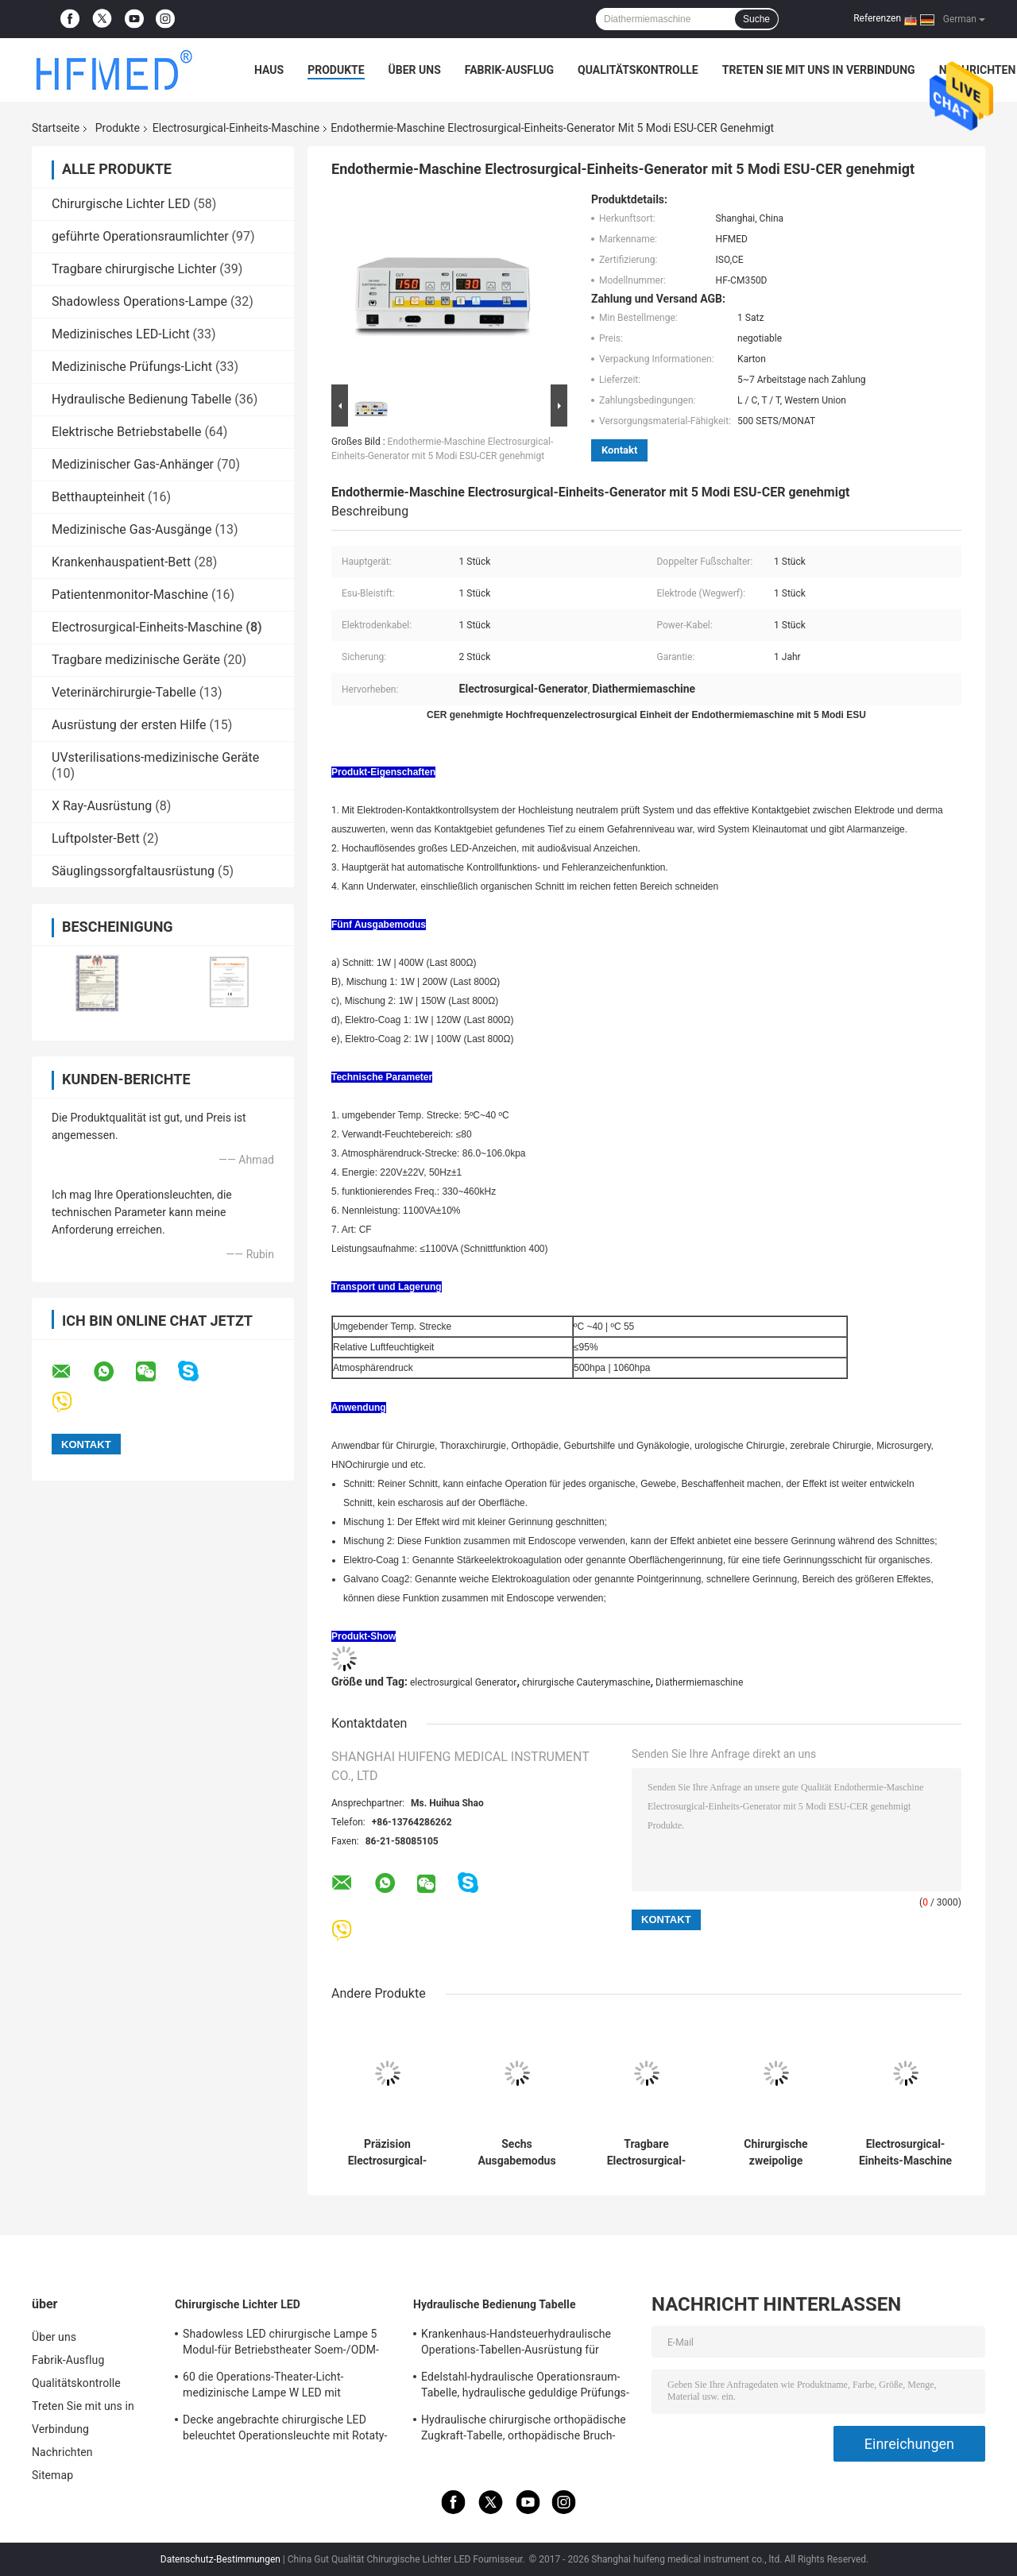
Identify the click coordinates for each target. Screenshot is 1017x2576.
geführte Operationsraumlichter (140, 236)
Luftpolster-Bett (96, 838)
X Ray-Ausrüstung (102, 805)
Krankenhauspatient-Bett (121, 562)
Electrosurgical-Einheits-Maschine (236, 128)
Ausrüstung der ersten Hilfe (129, 724)
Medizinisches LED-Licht (121, 334)
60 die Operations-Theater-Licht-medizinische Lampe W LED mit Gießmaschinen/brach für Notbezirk (272, 2387)
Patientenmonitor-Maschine (130, 594)
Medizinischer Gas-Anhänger (133, 464)
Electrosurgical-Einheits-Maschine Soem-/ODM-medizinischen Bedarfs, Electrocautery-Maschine (905, 2153)
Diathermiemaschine (699, 1682)
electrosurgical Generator (463, 1682)
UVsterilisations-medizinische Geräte (155, 757)
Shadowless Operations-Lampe (139, 301)
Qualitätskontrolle (638, 70)
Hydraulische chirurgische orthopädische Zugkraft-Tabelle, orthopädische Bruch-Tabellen (523, 2430)
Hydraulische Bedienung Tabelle (141, 399)
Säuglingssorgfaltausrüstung (133, 871)
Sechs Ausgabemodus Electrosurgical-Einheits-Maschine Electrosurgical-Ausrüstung (516, 2153)
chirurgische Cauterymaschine (586, 1682)
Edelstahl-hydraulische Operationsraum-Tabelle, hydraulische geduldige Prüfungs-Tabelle (525, 2387)
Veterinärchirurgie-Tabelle (124, 692)
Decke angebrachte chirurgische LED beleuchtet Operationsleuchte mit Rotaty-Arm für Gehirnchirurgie (285, 2430)
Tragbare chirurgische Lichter (134, 268)
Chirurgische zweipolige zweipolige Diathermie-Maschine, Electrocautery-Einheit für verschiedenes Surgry (775, 2153)
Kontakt (619, 450)
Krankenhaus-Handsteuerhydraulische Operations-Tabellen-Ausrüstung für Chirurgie (516, 2344)
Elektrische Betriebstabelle (126, 431)
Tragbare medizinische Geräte (136, 659)
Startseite (55, 128)
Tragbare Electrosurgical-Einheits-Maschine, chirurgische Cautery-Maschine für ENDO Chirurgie (646, 2153)
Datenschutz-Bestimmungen (220, 2559)
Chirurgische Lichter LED (121, 203)
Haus (269, 70)
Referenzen (877, 18)
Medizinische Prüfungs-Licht (132, 366)
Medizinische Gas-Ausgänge (132, 529)
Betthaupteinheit (98, 496)
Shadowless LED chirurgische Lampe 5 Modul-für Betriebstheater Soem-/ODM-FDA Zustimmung (281, 2344)
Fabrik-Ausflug (509, 70)
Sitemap (52, 2475)
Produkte (335, 70)
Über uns (415, 70)
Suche (756, 19)
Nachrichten (62, 2452)
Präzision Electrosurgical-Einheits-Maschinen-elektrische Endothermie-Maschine (387, 2153)
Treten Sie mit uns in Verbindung (818, 70)
